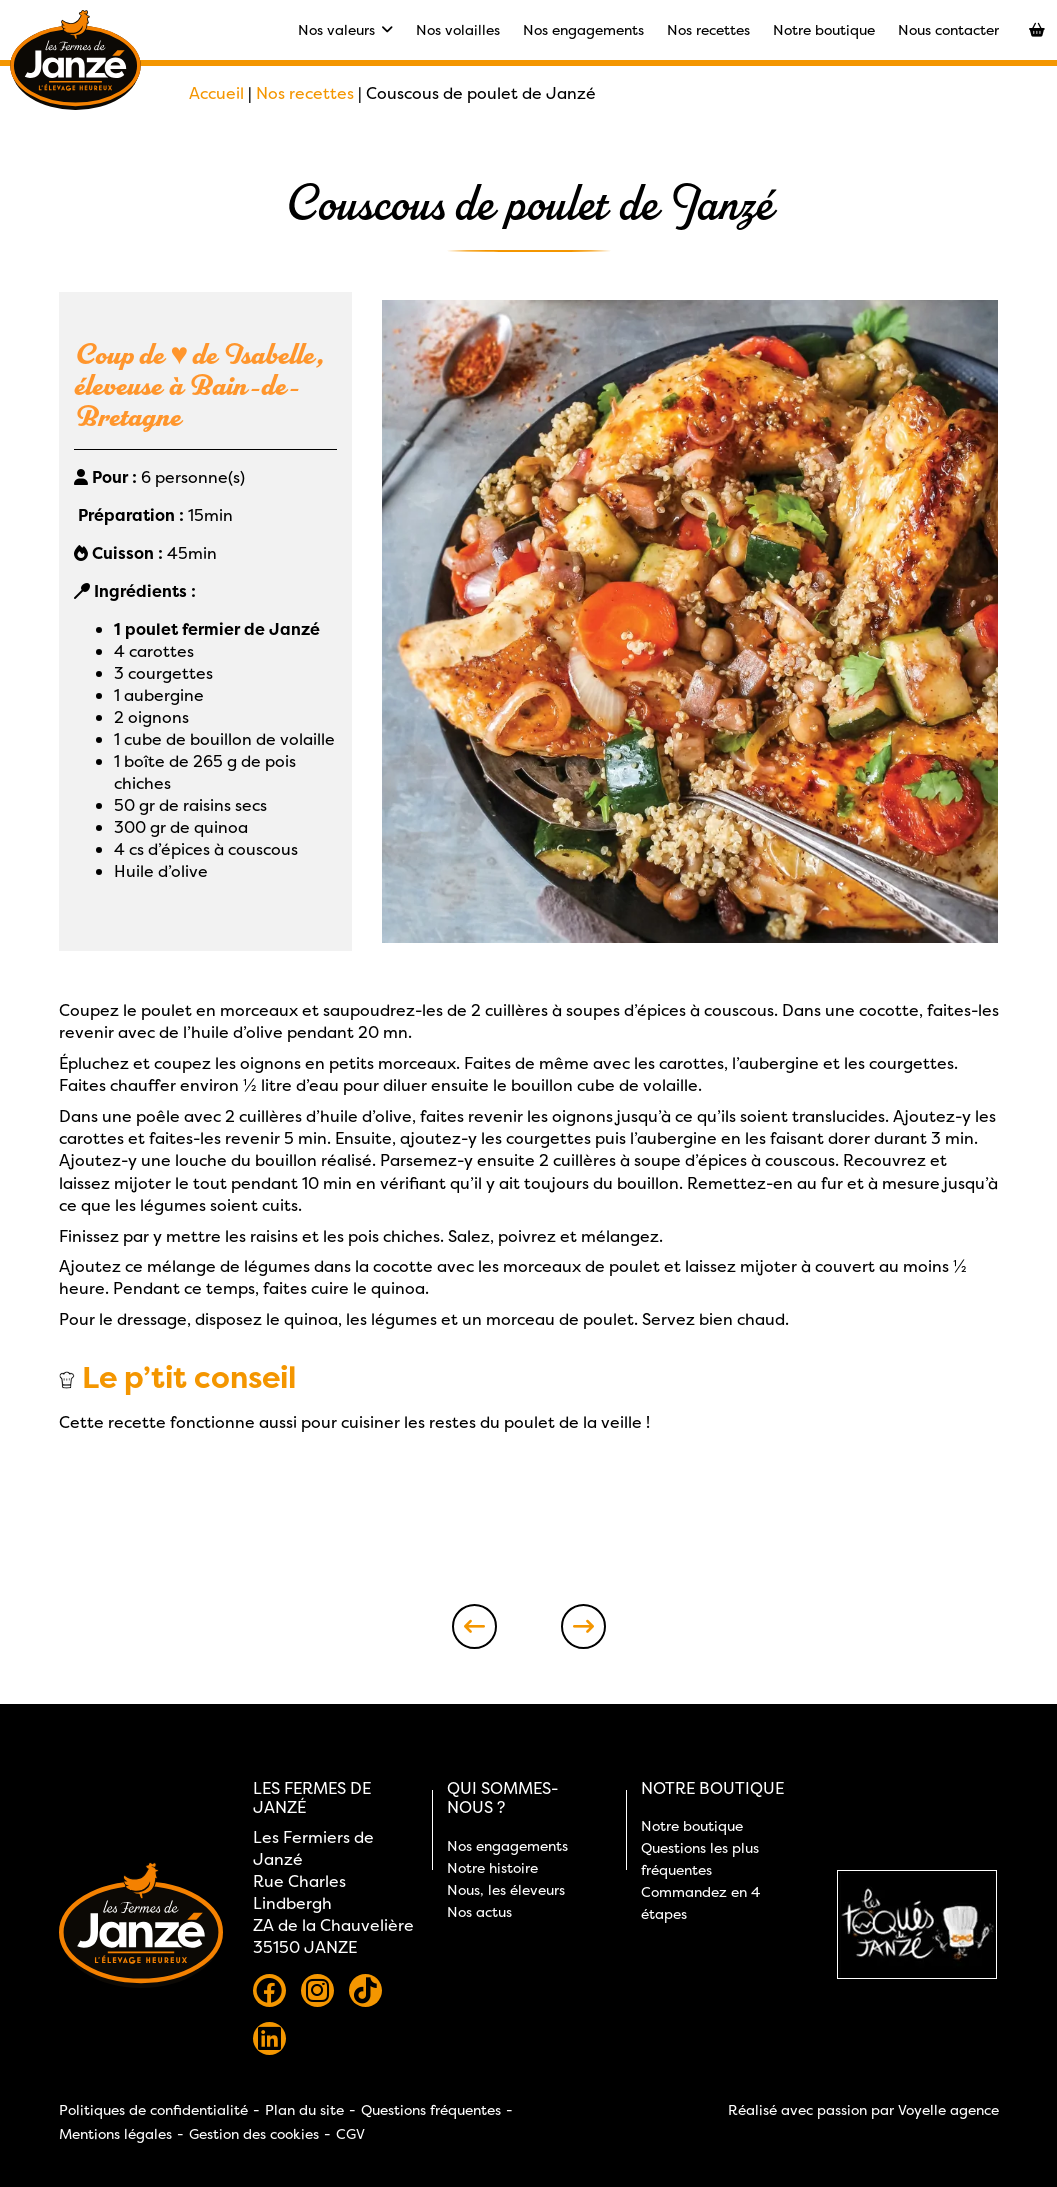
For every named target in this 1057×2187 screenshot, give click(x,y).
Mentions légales (115, 2133)
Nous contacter (948, 29)
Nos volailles (458, 29)
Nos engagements (583, 29)
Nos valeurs (345, 29)
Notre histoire (492, 1867)
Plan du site (304, 2109)
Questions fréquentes (431, 2109)
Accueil (217, 93)
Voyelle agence (948, 2109)
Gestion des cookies (254, 2133)
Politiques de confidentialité (153, 2109)
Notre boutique (824, 29)
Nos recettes (708, 29)
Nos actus (479, 1911)
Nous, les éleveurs (506, 1889)
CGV (350, 2133)
